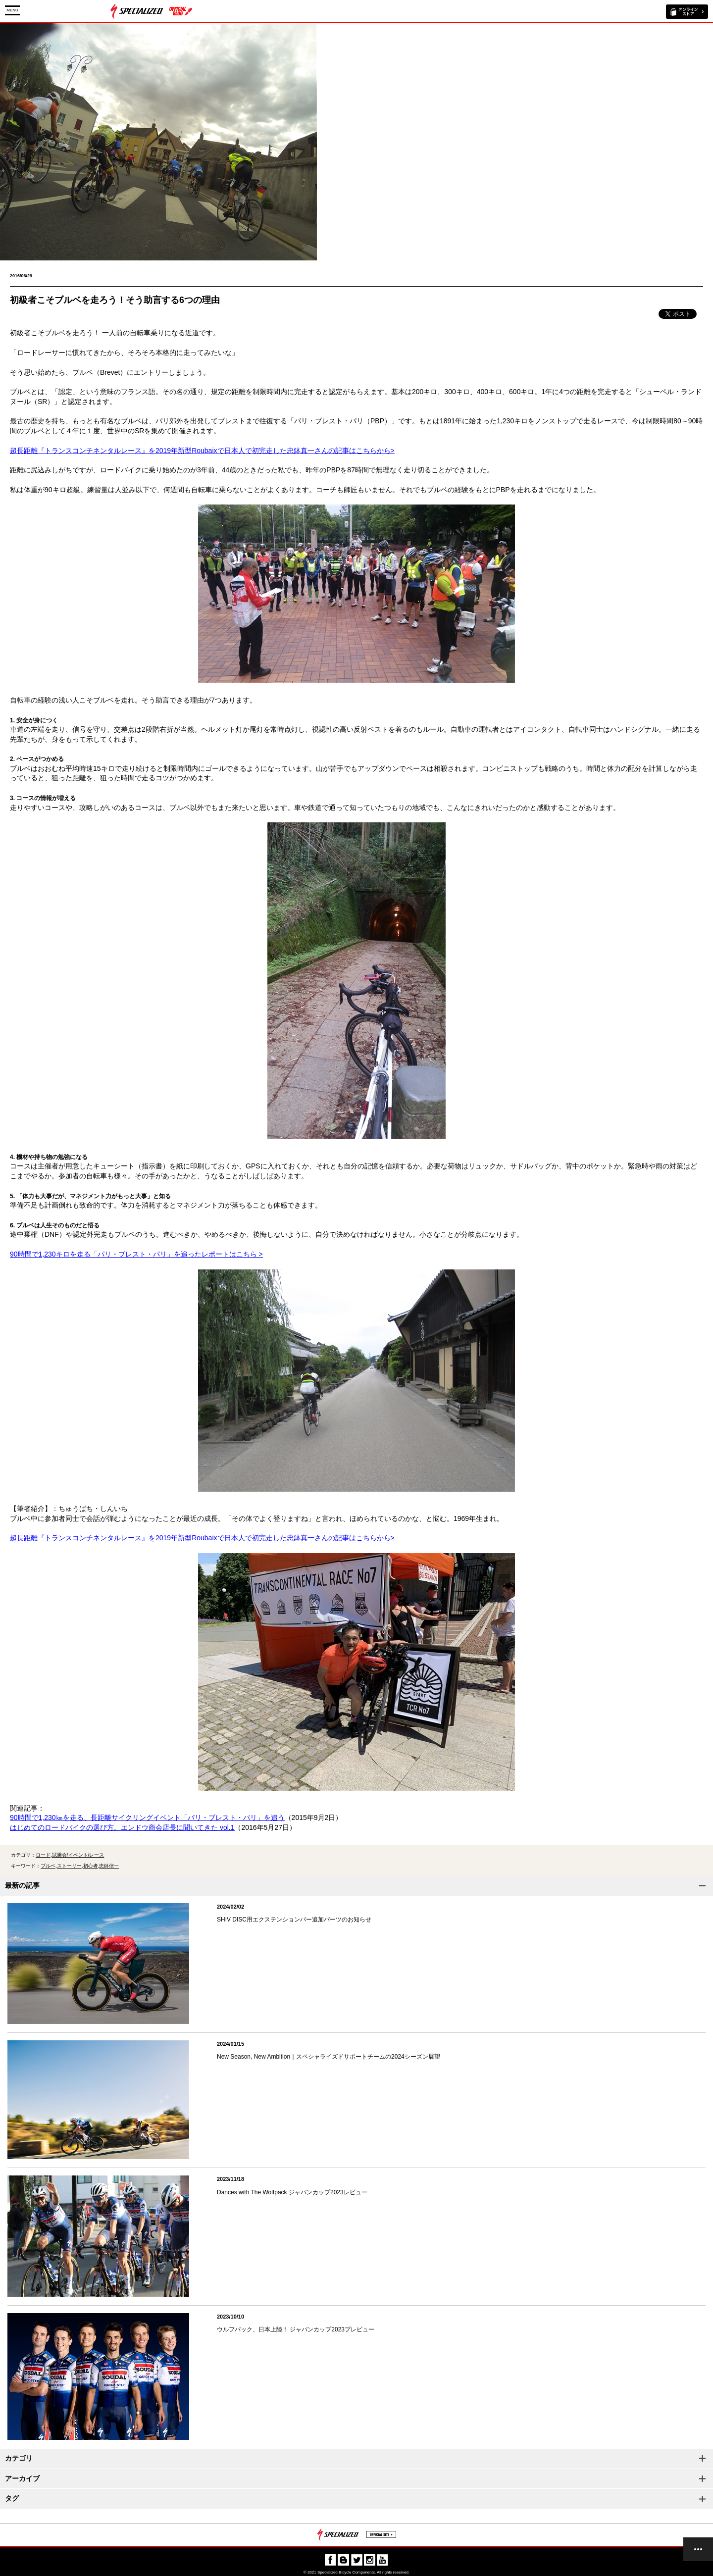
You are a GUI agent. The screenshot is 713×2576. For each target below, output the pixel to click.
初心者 (90, 1866)
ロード (43, 1855)
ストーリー (69, 1866)
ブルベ (48, 1866)
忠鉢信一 (109, 1866)
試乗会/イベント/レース (78, 1855)
